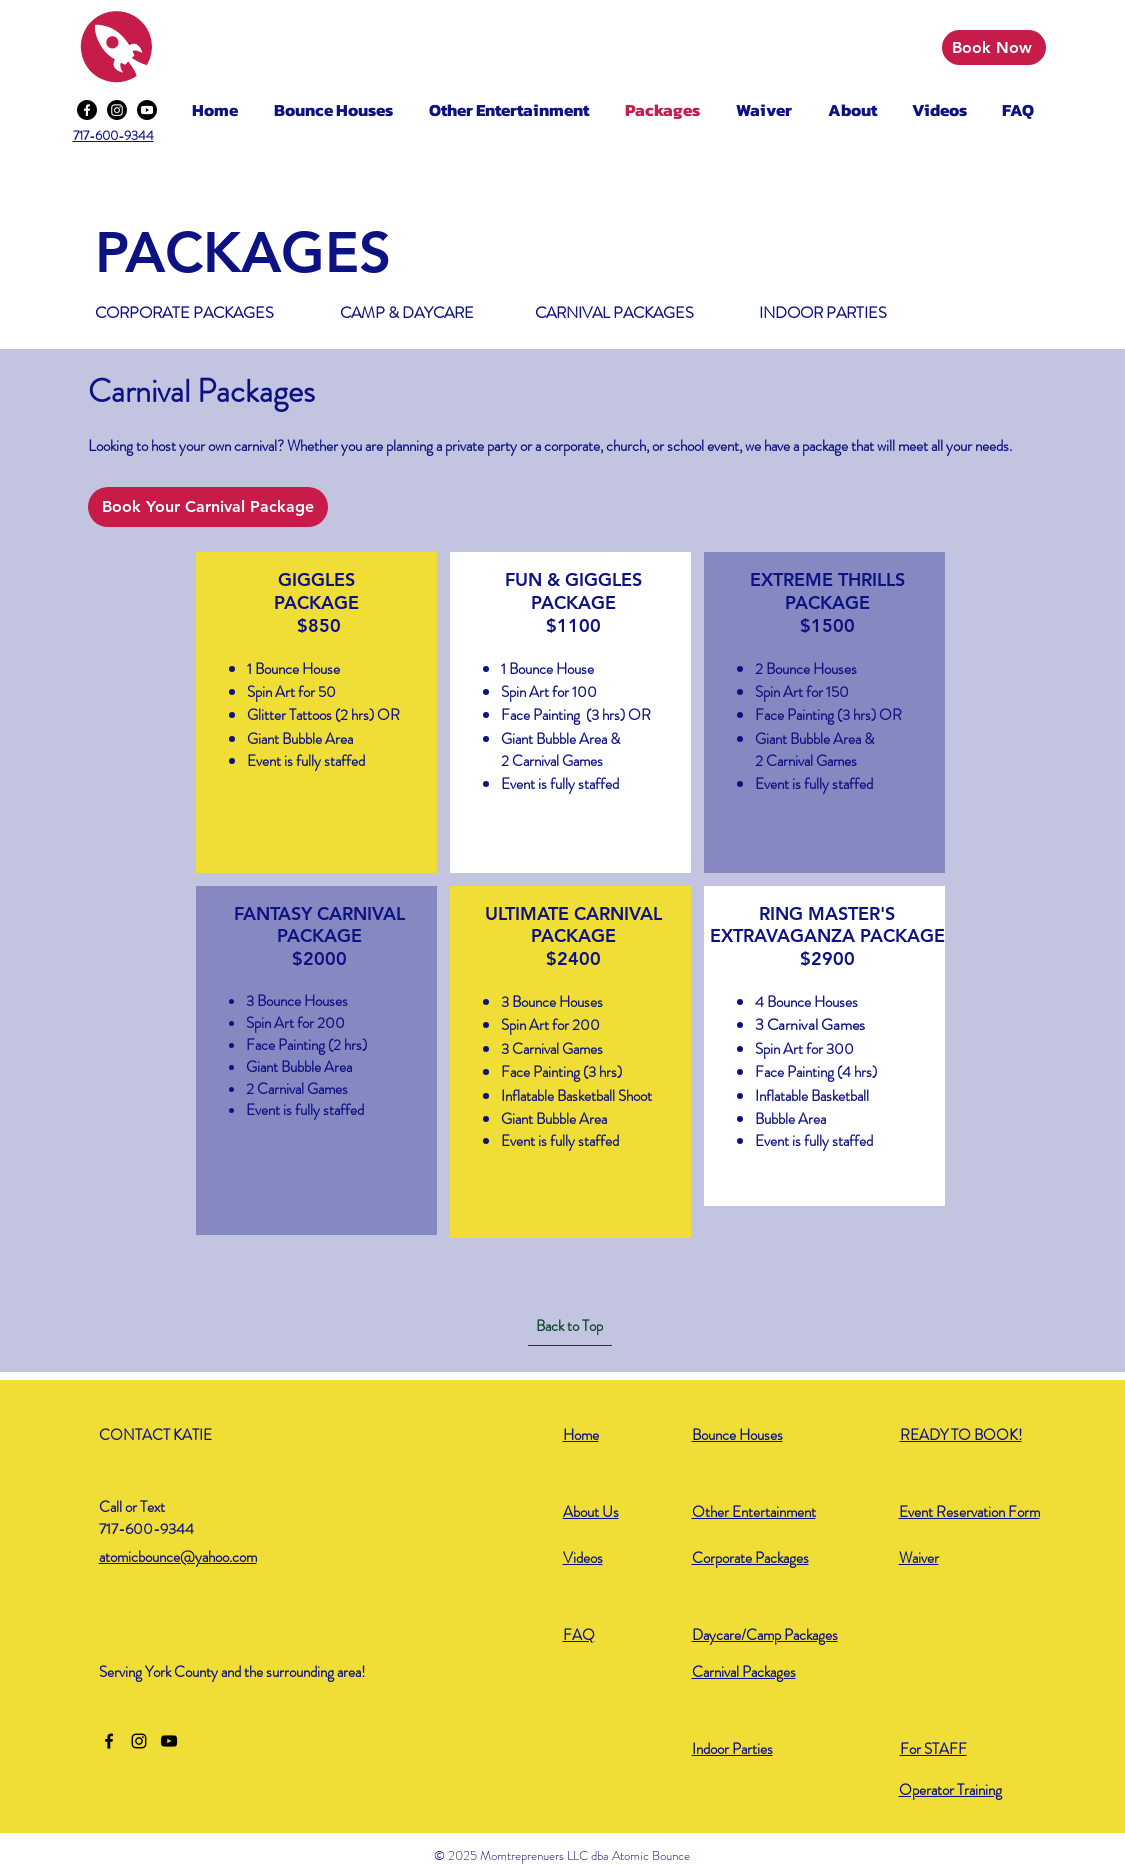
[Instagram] (117, 110)
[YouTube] (169, 1741)
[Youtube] (147, 110)
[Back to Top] (570, 1326)
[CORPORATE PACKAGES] (188, 313)
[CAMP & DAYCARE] (408, 313)
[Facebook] (87, 110)
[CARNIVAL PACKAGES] (618, 313)
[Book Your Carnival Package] (208, 507)
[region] (316, 712)
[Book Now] (994, 47)
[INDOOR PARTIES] (824, 313)
